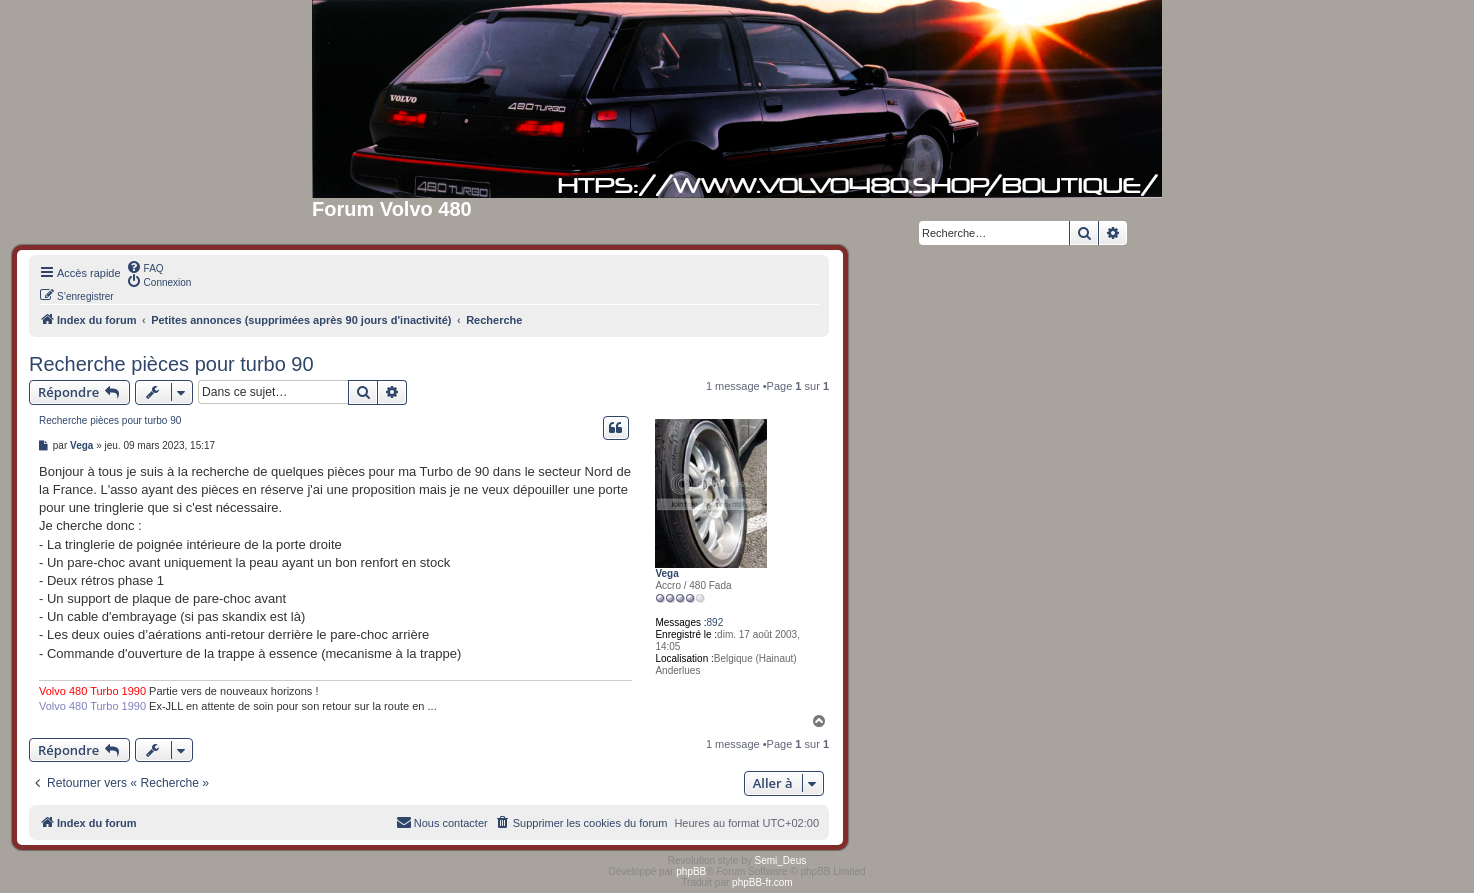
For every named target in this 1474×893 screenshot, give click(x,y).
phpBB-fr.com (762, 882)
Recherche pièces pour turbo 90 (171, 364)
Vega (666, 573)
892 (715, 622)
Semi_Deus (781, 860)
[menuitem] (145, 267)
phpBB (691, 871)
